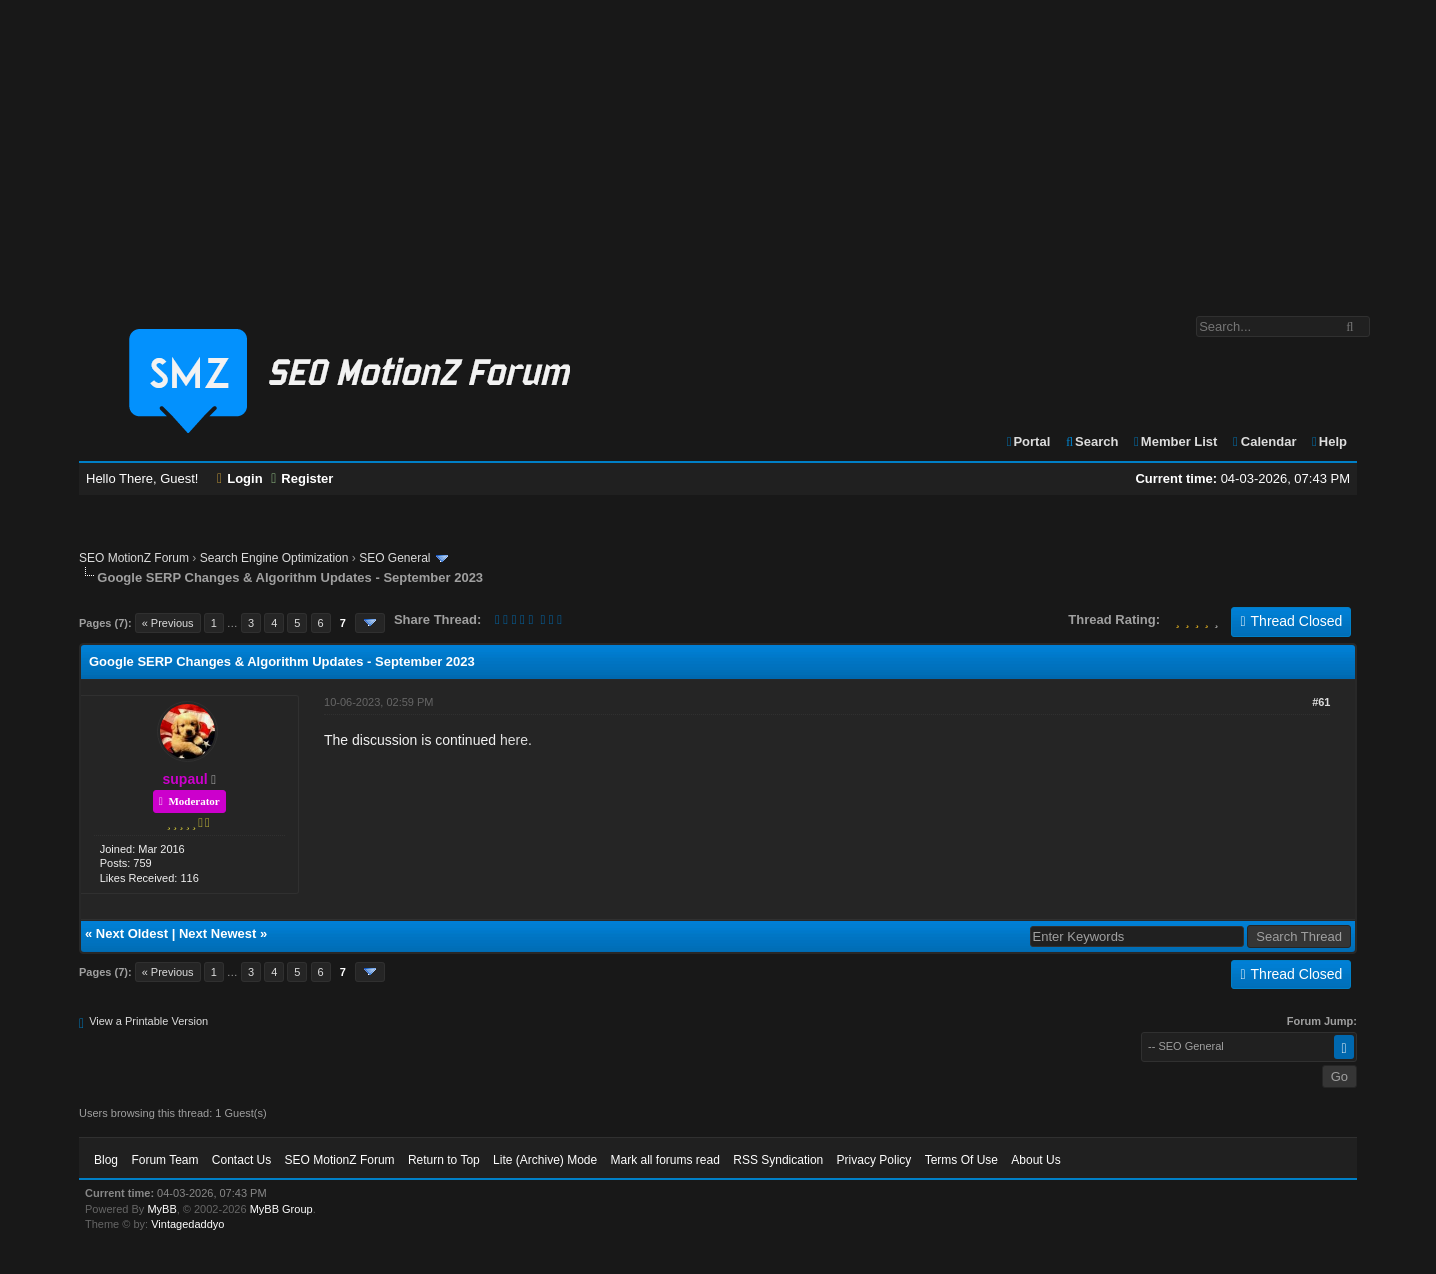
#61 (1321, 702)
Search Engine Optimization (274, 558)
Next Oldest (132, 933)
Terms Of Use (961, 1160)
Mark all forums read (665, 1160)
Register (302, 478)
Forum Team (164, 1160)
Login (240, 478)
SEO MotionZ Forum (134, 558)
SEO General (394, 558)
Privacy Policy (874, 1160)
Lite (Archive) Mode (545, 1160)
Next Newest (217, 933)
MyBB (161, 1209)
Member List (1174, 441)
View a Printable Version (148, 1021)
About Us (1035, 1160)
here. (516, 740)
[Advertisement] (718, 148)
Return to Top (444, 1160)
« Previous (168, 623)
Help (1328, 441)
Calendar (1263, 441)
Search (1091, 441)
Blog (106, 1160)
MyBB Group (281, 1209)
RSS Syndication (778, 1160)
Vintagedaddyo (187, 1224)
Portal (1028, 441)
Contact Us (241, 1160)
